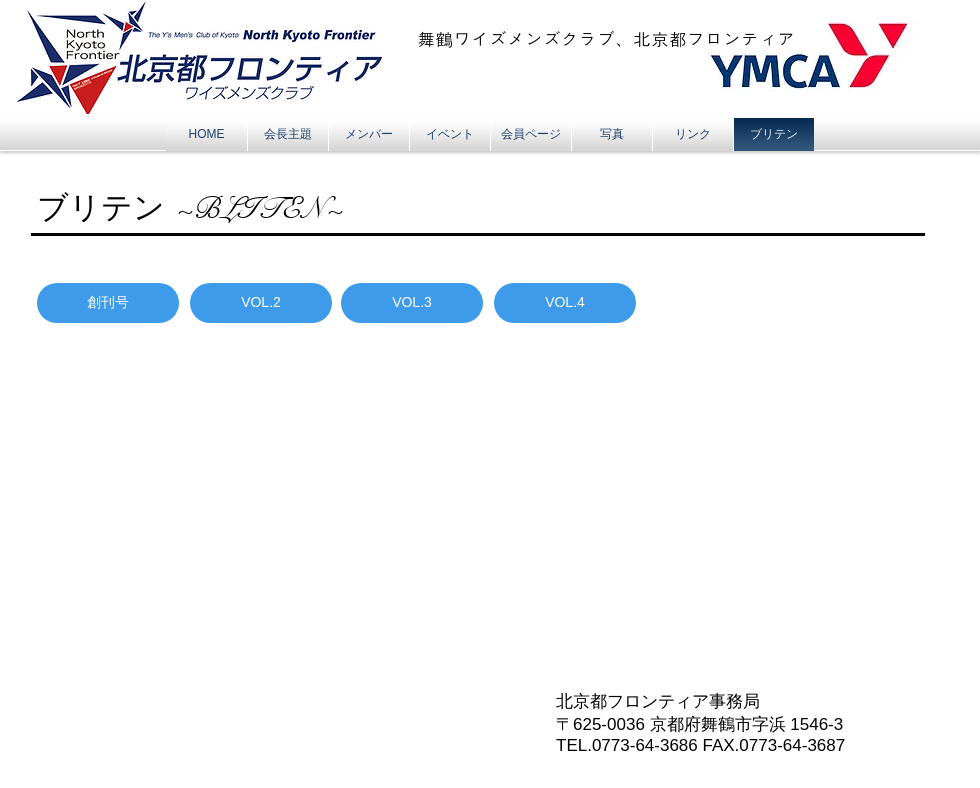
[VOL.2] (261, 303)
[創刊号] (108, 303)
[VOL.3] (412, 303)
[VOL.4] (565, 303)
